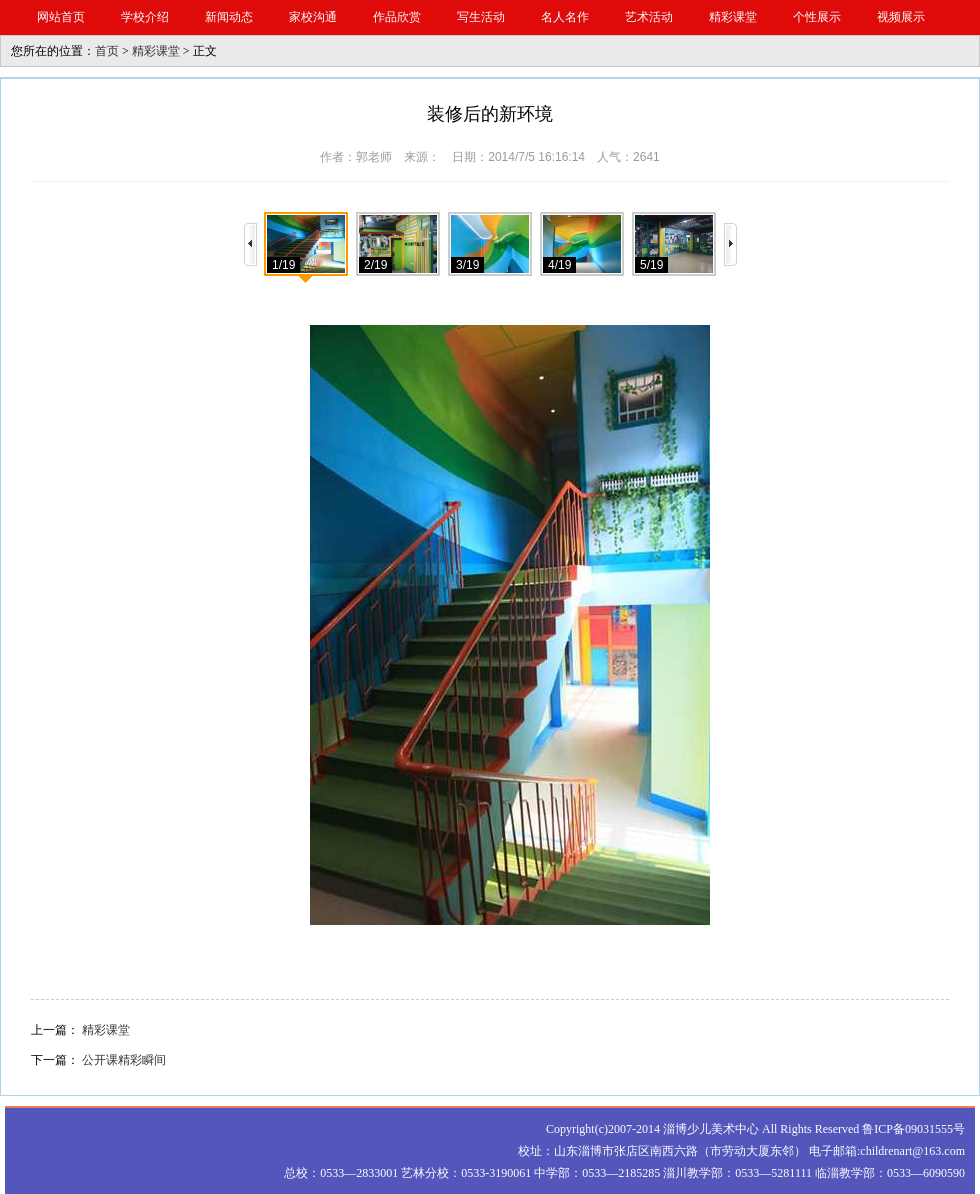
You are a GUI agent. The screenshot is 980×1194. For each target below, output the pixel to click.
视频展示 (901, 17)
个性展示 (817, 17)
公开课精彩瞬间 (124, 1060)
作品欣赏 (397, 17)
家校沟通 (313, 17)
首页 (107, 51)
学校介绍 (145, 17)
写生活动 (481, 17)
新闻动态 (229, 17)
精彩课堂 (733, 17)
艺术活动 (649, 17)
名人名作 (565, 17)
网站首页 (61, 17)
